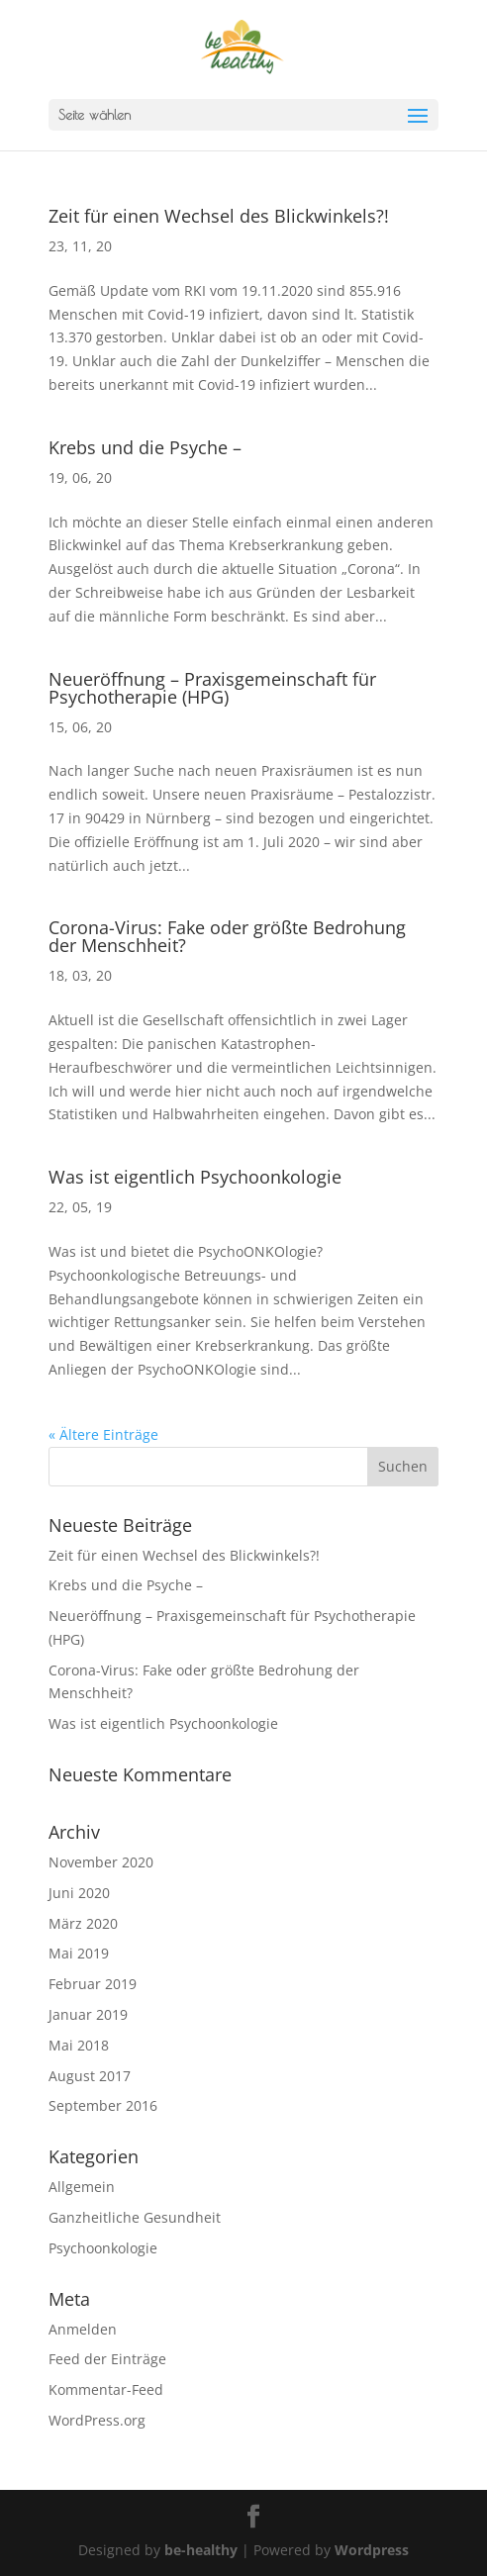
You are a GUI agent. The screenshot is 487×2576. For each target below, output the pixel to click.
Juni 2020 (79, 1892)
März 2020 (83, 1923)
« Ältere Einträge (103, 1434)
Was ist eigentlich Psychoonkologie (195, 1177)
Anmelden (83, 2329)
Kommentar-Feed (106, 2389)
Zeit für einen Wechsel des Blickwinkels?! (219, 216)
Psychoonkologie (103, 2248)
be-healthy (201, 2549)
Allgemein (82, 2186)
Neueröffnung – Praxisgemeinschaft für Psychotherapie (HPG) (212, 688)
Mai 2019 (79, 1953)
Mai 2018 (79, 2045)
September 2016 (103, 2105)
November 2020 (101, 1862)
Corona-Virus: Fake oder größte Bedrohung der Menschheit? (227, 936)
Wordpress (372, 2549)
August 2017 (90, 2075)
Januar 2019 (88, 2014)
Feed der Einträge (107, 2358)
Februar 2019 (93, 1983)
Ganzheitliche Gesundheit (135, 2217)
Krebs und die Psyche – (145, 447)
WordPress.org (97, 2420)
